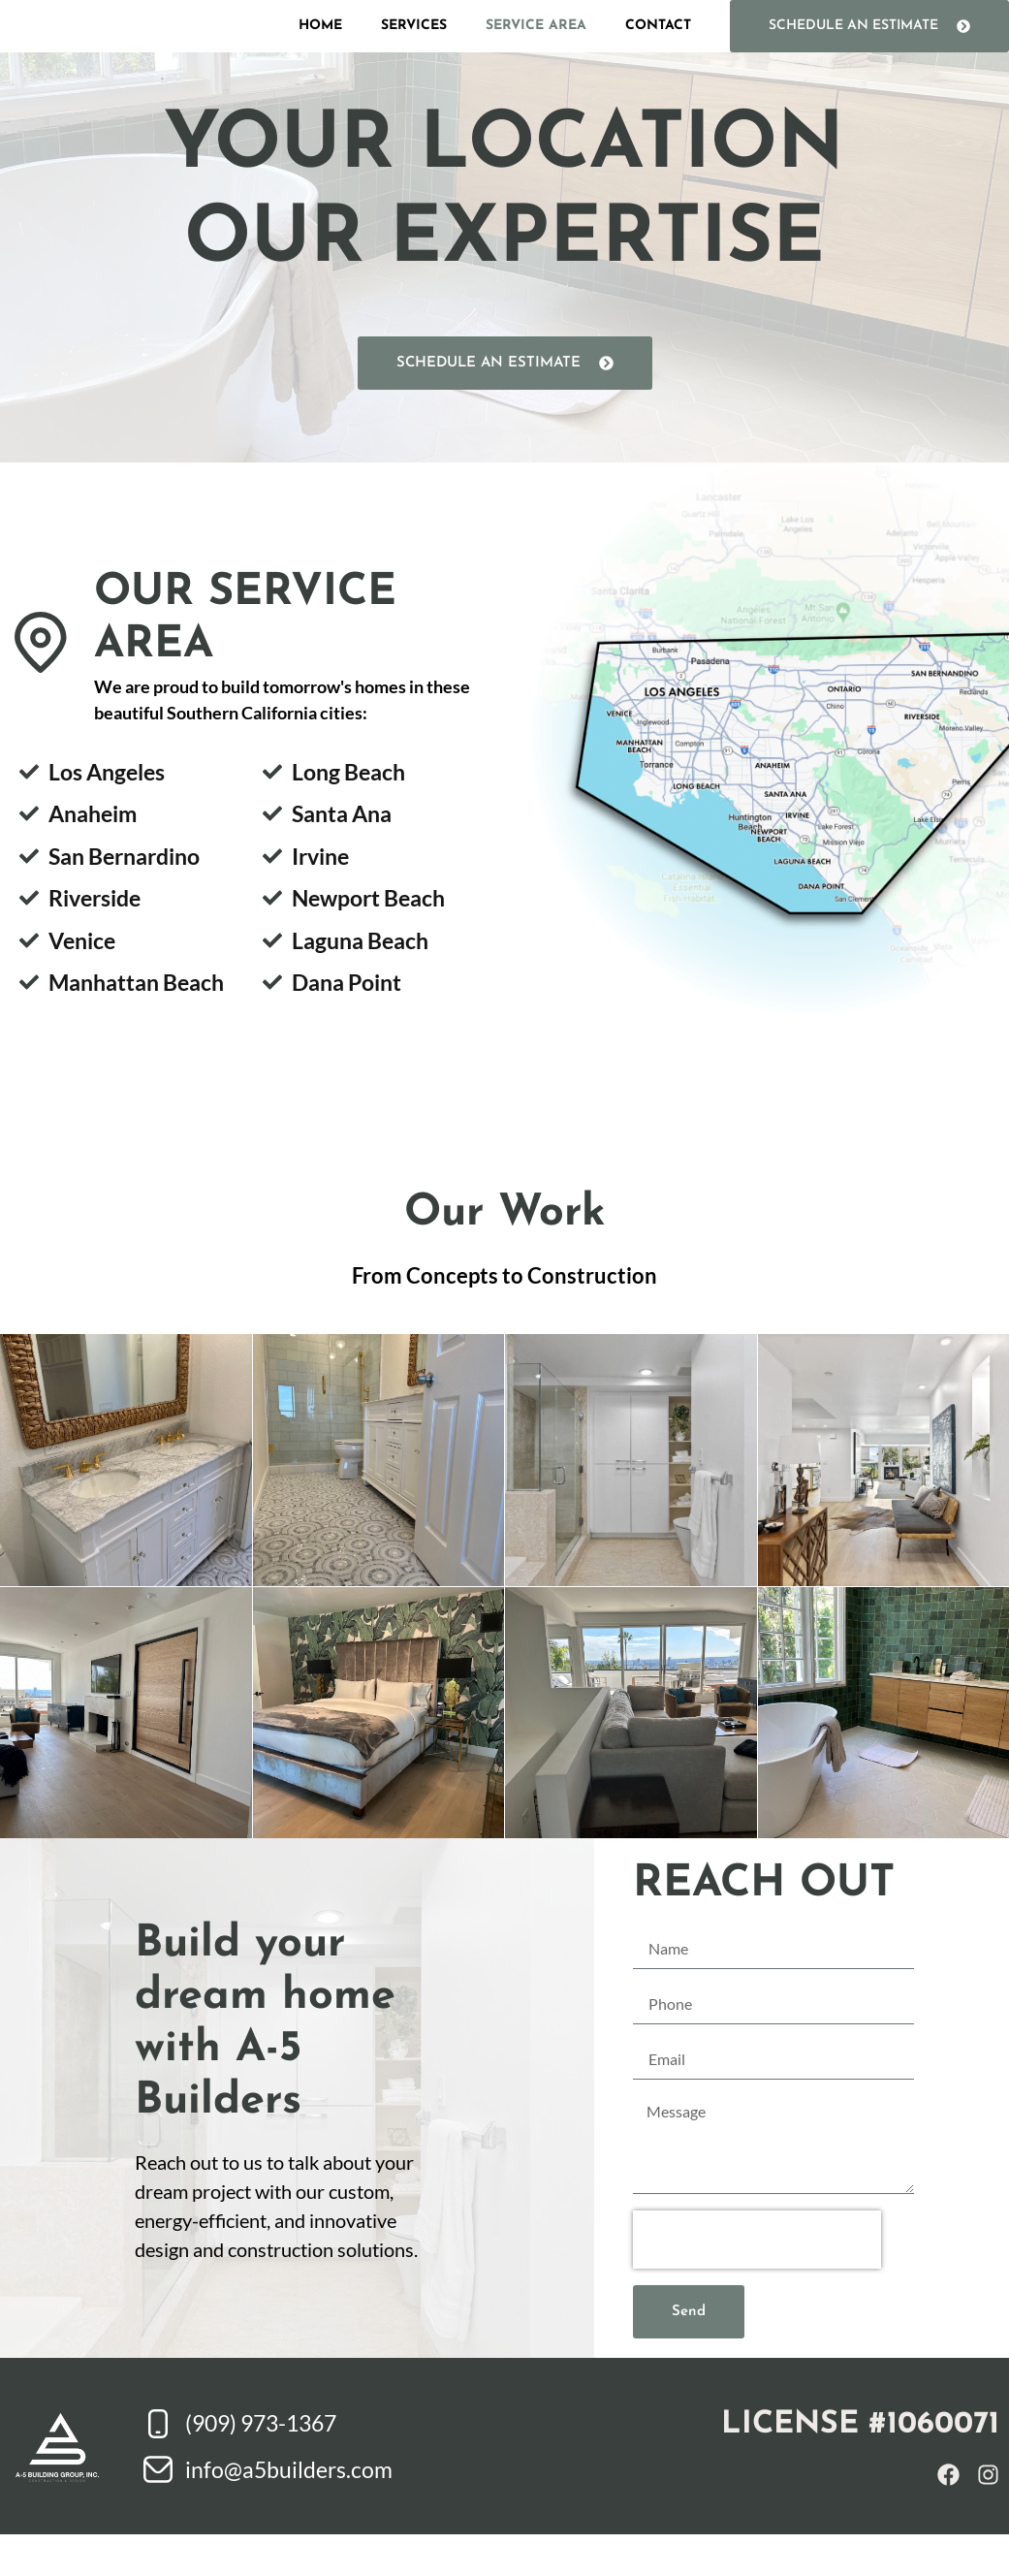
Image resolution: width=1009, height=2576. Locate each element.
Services (414, 46)
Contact (658, 46)
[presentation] (757, 2281)
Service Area (536, 46)
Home (320, 46)
